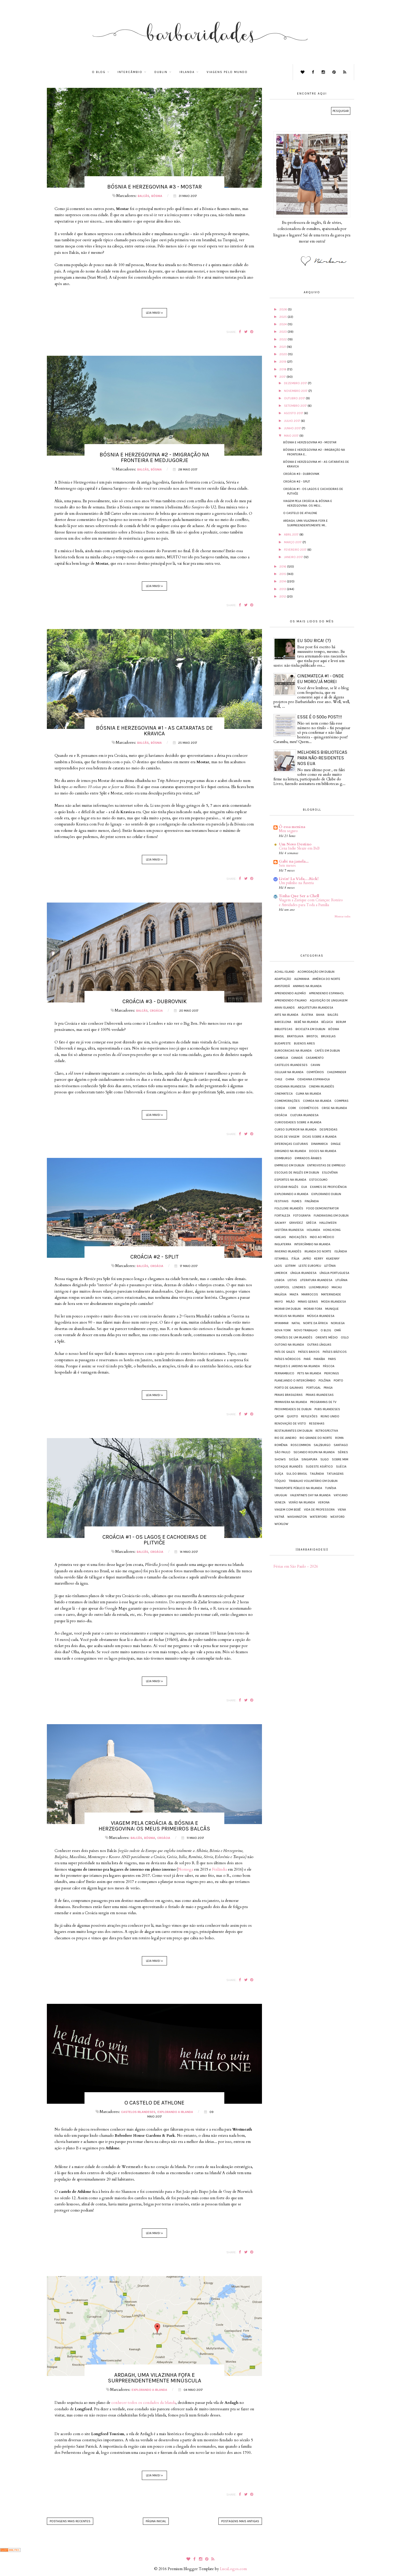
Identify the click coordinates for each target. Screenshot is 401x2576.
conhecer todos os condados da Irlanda (143, 2402)
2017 (283, 377)
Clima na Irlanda (308, 1093)
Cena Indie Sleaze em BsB (299, 848)
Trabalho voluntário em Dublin (313, 1481)
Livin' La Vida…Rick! (299, 878)
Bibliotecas (283, 1029)
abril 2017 (291, 534)
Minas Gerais (308, 1301)
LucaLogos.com (233, 2568)
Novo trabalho (306, 1330)
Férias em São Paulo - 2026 (295, 1566)
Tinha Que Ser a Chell (299, 895)
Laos (278, 1266)
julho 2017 (292, 421)
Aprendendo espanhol (326, 993)
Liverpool (282, 1287)
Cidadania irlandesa (290, 1086)
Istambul (281, 1258)
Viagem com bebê (288, 1509)
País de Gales (285, 1352)
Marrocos (309, 1294)
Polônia (325, 1380)
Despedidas (328, 1129)
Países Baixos (309, 1352)
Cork (292, 1108)
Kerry (318, 1258)
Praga (328, 1387)
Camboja (281, 1058)
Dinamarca (319, 1144)
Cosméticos (309, 1108)
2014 (283, 581)
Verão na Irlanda (302, 1502)
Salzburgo (322, 1445)
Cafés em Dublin (327, 1050)
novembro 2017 (296, 391)
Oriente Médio (326, 1337)
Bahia (320, 1015)
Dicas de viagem (287, 1136)
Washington (297, 1517)
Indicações (298, 1237)
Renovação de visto (290, 1423)
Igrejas (280, 1237)
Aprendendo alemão (290, 993)
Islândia (340, 1251)
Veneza (280, 1502)
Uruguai (281, 1495)
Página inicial (156, 2521)
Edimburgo (283, 1158)
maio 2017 (291, 435)
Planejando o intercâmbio (295, 1380)
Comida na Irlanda (317, 1101)
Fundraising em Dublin (331, 1215)
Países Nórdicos (288, 1359)
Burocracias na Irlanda (293, 1050)
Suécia (341, 1466)
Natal (296, 1323)
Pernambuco (284, 1373)
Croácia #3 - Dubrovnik (154, 1001)
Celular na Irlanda (289, 1072)
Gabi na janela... (294, 861)
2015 (283, 574)
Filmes (297, 1201)
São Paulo (282, 1452)
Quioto (292, 1416)
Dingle (336, 1144)
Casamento (315, 1058)
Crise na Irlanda (334, 1108)
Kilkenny (333, 1258)
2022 (283, 339)
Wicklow (281, 1524)
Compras (341, 1101)
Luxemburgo (319, 1287)
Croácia (156, 1010)
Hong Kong (332, 1230)
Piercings (331, 1373)
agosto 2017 (294, 413)
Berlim (341, 1022)
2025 (283, 317)
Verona (324, 1502)
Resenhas (316, 1423)
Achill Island (284, 971)
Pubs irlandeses (327, 1409)
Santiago (341, 1445)
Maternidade (331, 1294)
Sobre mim (340, 1459)
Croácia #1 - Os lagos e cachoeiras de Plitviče (154, 1540)
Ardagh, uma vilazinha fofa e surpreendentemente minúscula (154, 2378)
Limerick (281, 1273)
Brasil (279, 1036)
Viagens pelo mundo (227, 72)
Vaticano (341, 1495)
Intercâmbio (130, 72)
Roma (339, 1438)
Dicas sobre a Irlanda (319, 1136)
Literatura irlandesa (316, 1280)
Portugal (313, 1387)
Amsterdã (282, 986)
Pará (307, 1359)
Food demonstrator (322, 1208)
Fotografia (302, 1215)
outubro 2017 (295, 398)
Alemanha (301, 979)
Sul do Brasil (296, 1473)
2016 (283, 566)
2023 (283, 331)
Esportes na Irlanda (290, 1179)
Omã (337, 1330)
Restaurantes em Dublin (293, 1430)
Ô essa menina (292, 826)
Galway (280, 1222)
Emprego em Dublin (289, 1165)
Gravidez (296, 1222)
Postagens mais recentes (70, 2521)
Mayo (279, 1301)
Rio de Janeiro (286, 1438)
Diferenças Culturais (291, 1144)
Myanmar (282, 1323)
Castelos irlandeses (138, 2112)
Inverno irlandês (288, 1251)
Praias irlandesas (320, 1395)
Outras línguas (319, 1344)
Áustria (307, 1015)
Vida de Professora (319, 1509)
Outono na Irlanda (289, 1344)
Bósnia (156, 196)
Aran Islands (285, 1007)
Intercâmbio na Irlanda (312, 1244)
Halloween (327, 1222)
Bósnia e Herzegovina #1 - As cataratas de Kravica (154, 731)
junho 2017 (293, 428)
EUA (304, 1187)
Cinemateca (284, 1093)
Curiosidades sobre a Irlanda (298, 1122)
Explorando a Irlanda (175, 2112)
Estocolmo (318, 1179)
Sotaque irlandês (289, 1466)
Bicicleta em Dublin (310, 1029)
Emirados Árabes (308, 1158)
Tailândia (317, 1473)
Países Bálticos (335, 1352)
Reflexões (309, 1416)
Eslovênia (330, 1172)
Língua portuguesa (334, 1273)
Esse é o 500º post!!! (319, 717)
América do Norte (326, 979)
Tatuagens (335, 1473)
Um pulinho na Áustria (296, 883)
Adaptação (283, 979)
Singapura (309, 1459)
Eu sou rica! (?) (314, 640)
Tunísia (330, 1488)
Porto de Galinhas (289, 1387)
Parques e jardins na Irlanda (297, 1366)
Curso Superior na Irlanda (295, 1129)
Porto (338, 1380)
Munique (332, 1309)
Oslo (345, 1337)
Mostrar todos (342, 916)
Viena (342, 1509)
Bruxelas (328, 1036)
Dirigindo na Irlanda (290, 1151)
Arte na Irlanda (286, 1015)
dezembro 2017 (296, 383)
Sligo (324, 1459)
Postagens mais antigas (240, 2521)
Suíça (279, 1473)
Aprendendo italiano (291, 1000)
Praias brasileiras (289, 1395)
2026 (283, 309)
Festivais (282, 1201)
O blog (98, 72)
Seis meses (287, 865)
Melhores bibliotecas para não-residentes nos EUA (322, 757)
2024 (283, 324)
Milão (290, 1301)
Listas (292, 1280)
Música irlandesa (320, 1316)
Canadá (297, 1058)
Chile (278, 1079)
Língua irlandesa (303, 1273)
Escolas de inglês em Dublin (297, 1172)
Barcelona (283, 1022)
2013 (283, 589)
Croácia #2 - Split (154, 1256)
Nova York (283, 1330)
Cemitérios (315, 1072)
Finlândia (219, 1869)
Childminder (336, 1072)
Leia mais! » (154, 313)
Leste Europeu (310, 1266)
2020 (283, 354)
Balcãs (143, 196)
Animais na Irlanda (307, 986)
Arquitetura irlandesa (315, 1007)
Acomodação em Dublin (316, 971)
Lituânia (341, 1280)
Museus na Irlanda (289, 1316)
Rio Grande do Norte (316, 1438)
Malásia (281, 1294)
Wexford (337, 1517)
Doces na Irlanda (322, 1151)
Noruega (185, 1869)
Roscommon (301, 1445)
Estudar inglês (286, 1187)
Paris (332, 1359)
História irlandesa (289, 1230)
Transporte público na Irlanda (298, 1488)
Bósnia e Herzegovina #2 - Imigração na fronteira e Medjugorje (154, 457)
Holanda (313, 1230)
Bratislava (295, 1036)
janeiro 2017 (294, 557)
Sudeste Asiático (319, 1466)
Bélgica (327, 1022)
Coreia (280, 1108)
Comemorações (287, 1101)
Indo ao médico (322, 1237)
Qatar (279, 1416)
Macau (337, 1287)
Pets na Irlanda (309, 1373)
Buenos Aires (304, 1043)
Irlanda (187, 72)
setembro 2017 (296, 405)
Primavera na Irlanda (291, 1402)
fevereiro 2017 (295, 549)
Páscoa (328, 1366)
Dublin (160, 72)
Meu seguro (288, 831)
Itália (295, 1258)
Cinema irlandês (321, 1086)
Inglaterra (283, 1244)
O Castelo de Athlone (154, 2102)
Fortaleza (282, 1215)
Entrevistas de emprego (326, 1165)
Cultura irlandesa (304, 1115)
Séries (343, 1452)
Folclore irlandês (289, 1208)
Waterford (318, 1517)
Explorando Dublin (326, 1194)
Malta (294, 1294)
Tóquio (280, 1481)
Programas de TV (323, 1402)
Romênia (281, 1445)
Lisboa (279, 1280)
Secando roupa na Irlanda (314, 1452)
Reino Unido (330, 1416)
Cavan (315, 1065)
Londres (299, 1287)
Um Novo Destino (295, 844)
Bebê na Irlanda (306, 1022)
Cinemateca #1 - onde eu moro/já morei (320, 678)
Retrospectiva (326, 1430)
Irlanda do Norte (317, 1251)
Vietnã (279, 1517)
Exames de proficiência (328, 1187)
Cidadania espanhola (313, 1079)
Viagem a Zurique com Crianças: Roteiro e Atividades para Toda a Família (311, 902)
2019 (283, 361)
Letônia (330, 1266)
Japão (306, 1258)
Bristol (312, 1036)
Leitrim (290, 1266)
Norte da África (315, 1323)
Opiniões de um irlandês (293, 1337)
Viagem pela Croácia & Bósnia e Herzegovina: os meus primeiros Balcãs (154, 1826)
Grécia (311, 1222)
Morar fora (313, 1309)
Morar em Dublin (288, 1309)
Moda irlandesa (333, 1301)
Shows (280, 1459)
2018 (283, 369)
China (290, 1079)
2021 (283, 347)
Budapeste (283, 1043)
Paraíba (319, 1359)
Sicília (293, 1459)
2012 (283, 596)
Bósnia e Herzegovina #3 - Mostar (154, 186)
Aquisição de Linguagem (328, 1000)
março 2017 (293, 542)
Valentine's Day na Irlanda (310, 1495)
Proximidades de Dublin (293, 1409)
